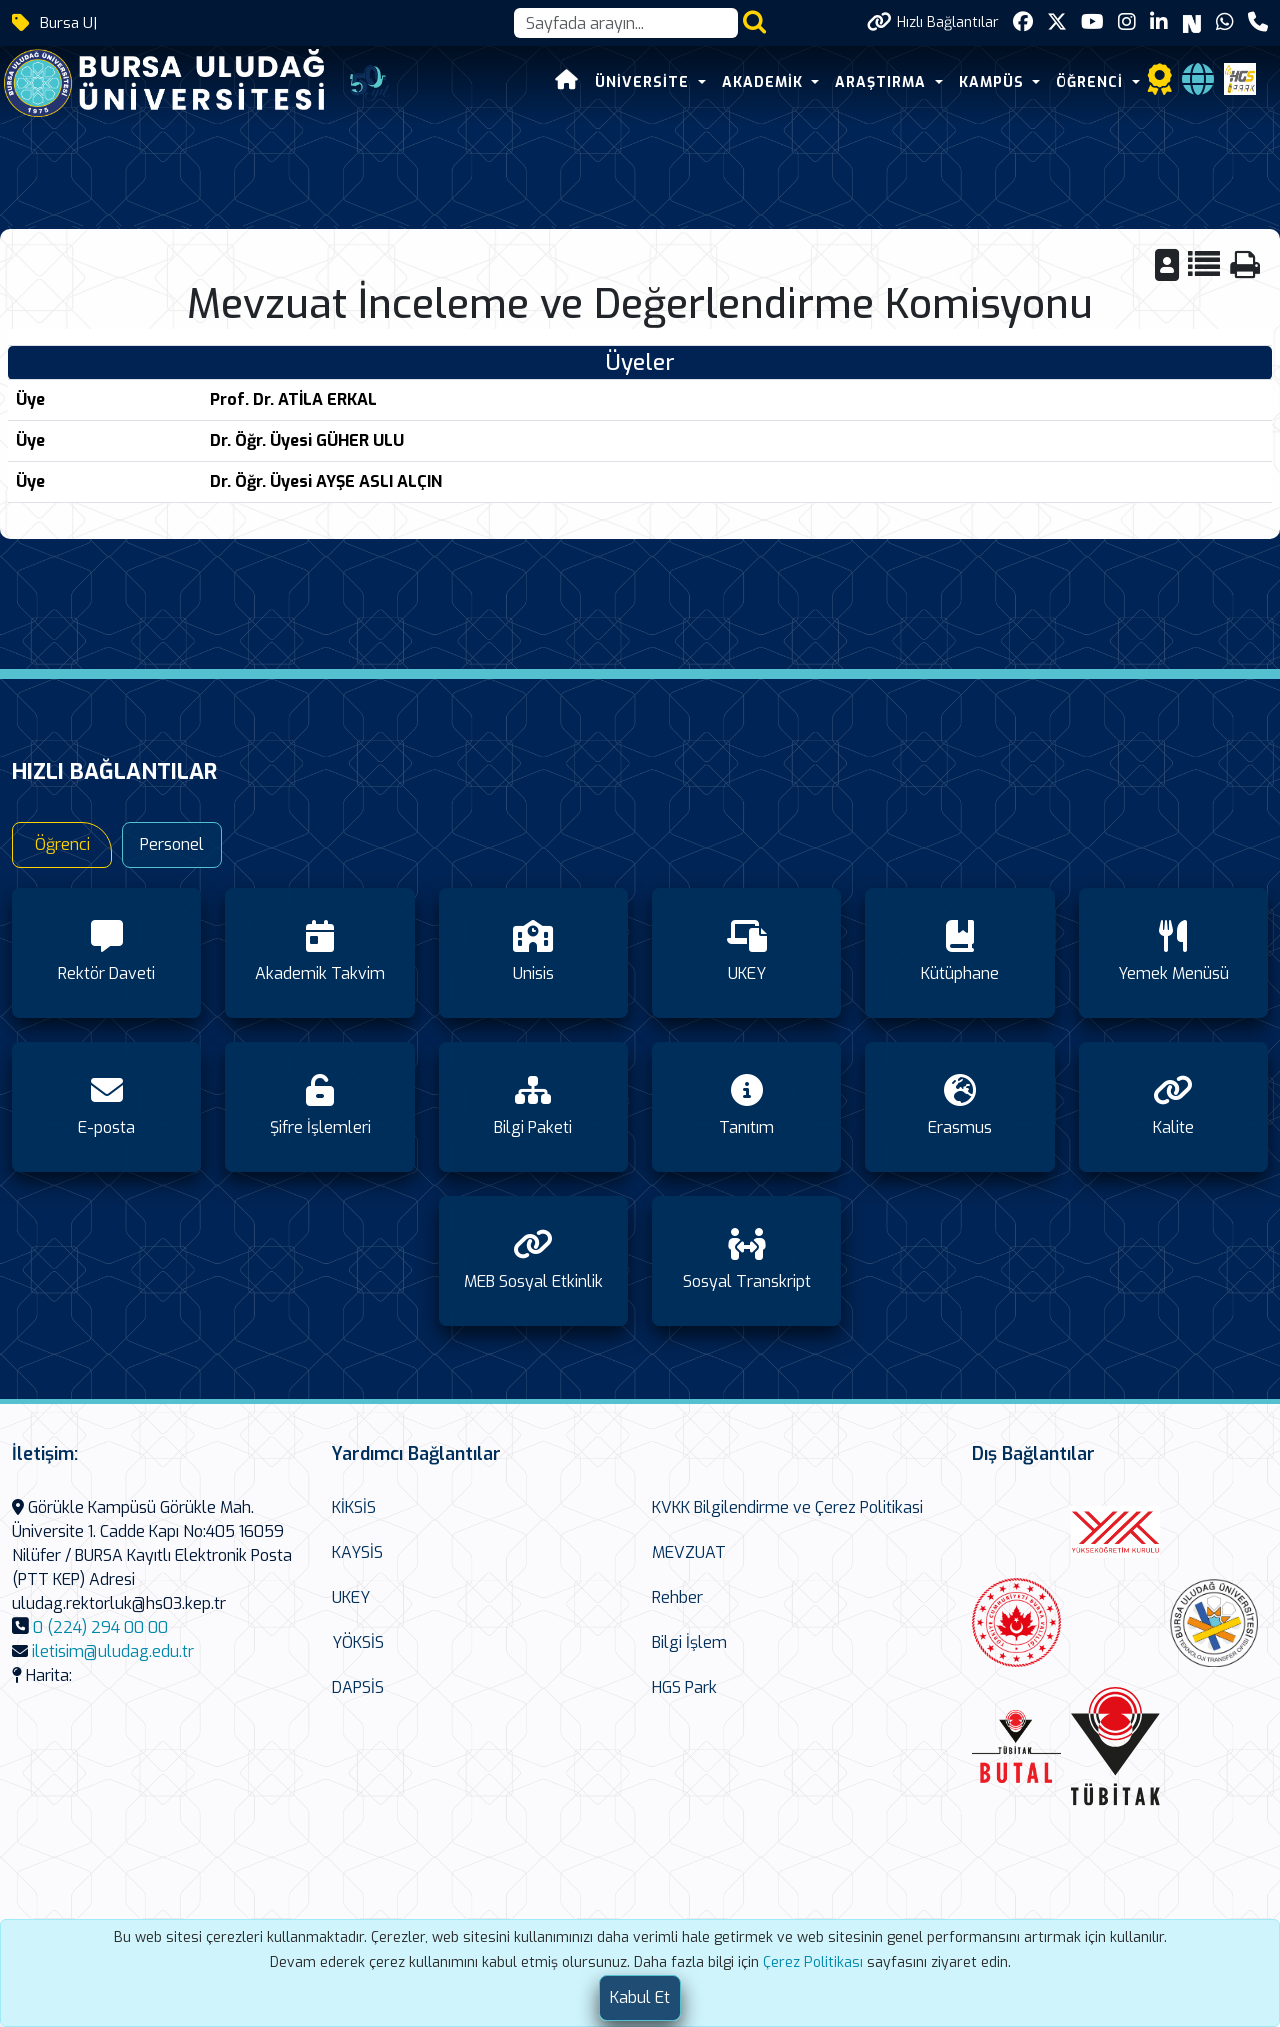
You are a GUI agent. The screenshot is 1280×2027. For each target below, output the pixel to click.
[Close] (640, 1998)
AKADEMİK (765, 82)
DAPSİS (358, 1687)
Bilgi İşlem (689, 1642)
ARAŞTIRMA (883, 82)
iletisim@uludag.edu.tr (113, 1651)
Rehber (677, 1597)
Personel (172, 844)
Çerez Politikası (813, 1962)
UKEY (351, 1597)
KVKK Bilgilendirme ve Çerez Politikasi (787, 1507)
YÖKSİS (358, 1642)
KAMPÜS (994, 82)
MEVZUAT (689, 1552)
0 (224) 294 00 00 (100, 1627)
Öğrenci (62, 844)
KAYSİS (357, 1552)
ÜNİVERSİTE (644, 82)
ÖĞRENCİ (1092, 82)
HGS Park (684, 1687)
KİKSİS (354, 1507)
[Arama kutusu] (626, 23)
